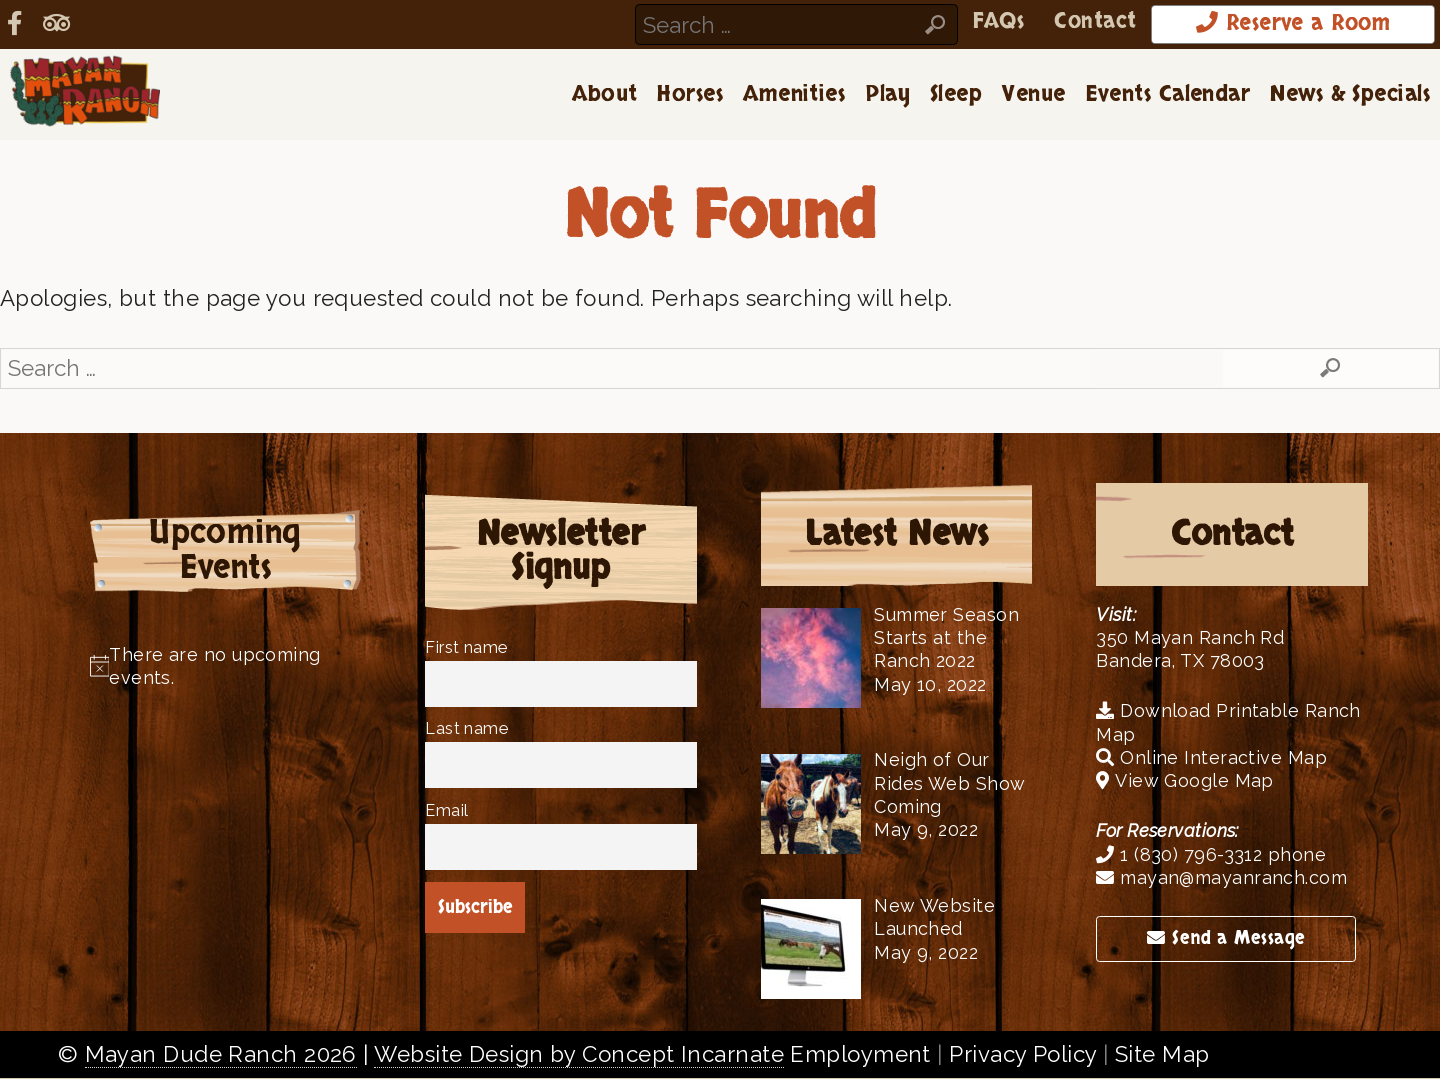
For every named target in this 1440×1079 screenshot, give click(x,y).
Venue (1033, 95)
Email (446, 811)
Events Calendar (1168, 95)
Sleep (956, 95)
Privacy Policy (1022, 1055)
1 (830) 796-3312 (1179, 855)
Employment (860, 1055)
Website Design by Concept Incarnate (579, 1055)
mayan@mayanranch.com (1221, 878)
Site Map (1162, 1055)
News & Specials (1350, 95)
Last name (466, 729)
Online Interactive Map (1211, 758)
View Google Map (1185, 781)
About (604, 95)
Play (887, 95)
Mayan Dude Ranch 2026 (221, 1055)
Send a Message (1226, 939)
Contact (1087, 22)
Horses (690, 95)
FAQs (990, 22)
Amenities (794, 95)
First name (466, 648)
